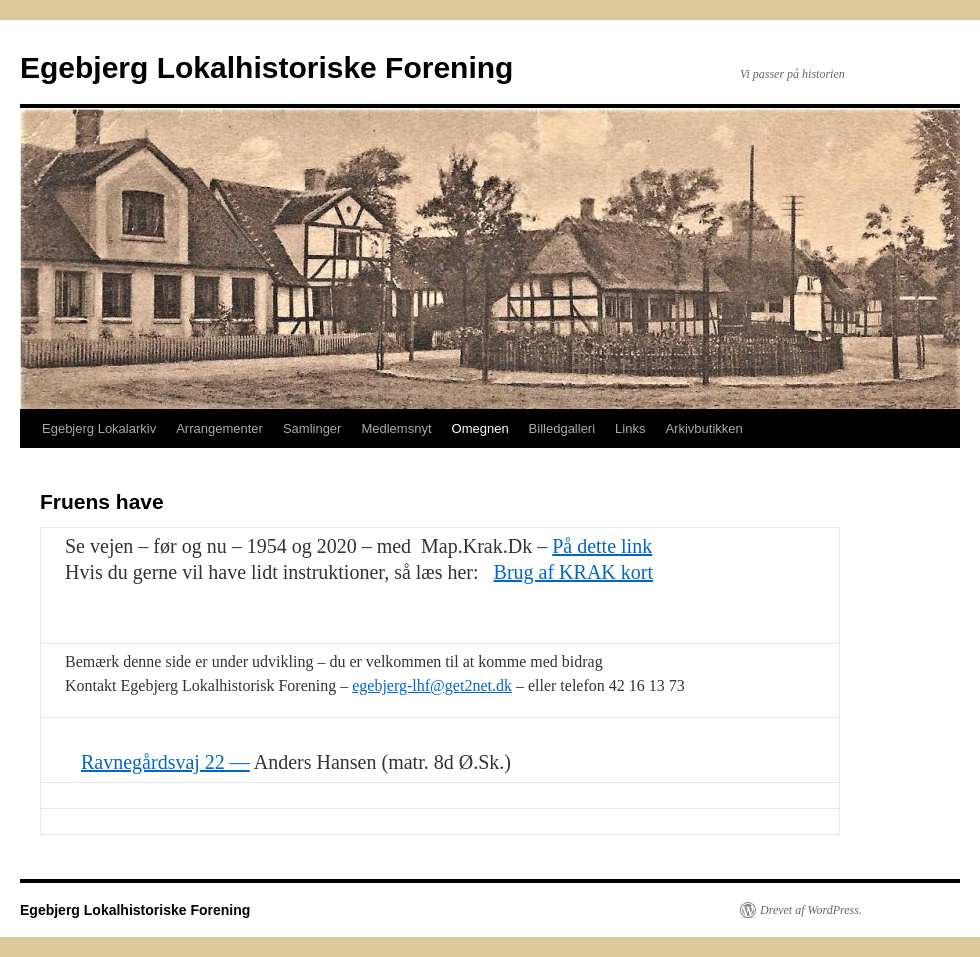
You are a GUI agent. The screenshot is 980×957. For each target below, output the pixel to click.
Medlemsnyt (396, 428)
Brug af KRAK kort (573, 572)
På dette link (602, 546)
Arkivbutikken (703, 428)
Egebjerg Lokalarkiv (99, 428)
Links (630, 428)
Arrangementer (219, 428)
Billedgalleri (562, 428)
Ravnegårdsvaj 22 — (165, 762)
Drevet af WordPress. (811, 910)
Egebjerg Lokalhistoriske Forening (266, 67)
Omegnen (480, 428)
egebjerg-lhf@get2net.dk (432, 685)
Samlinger (312, 428)
